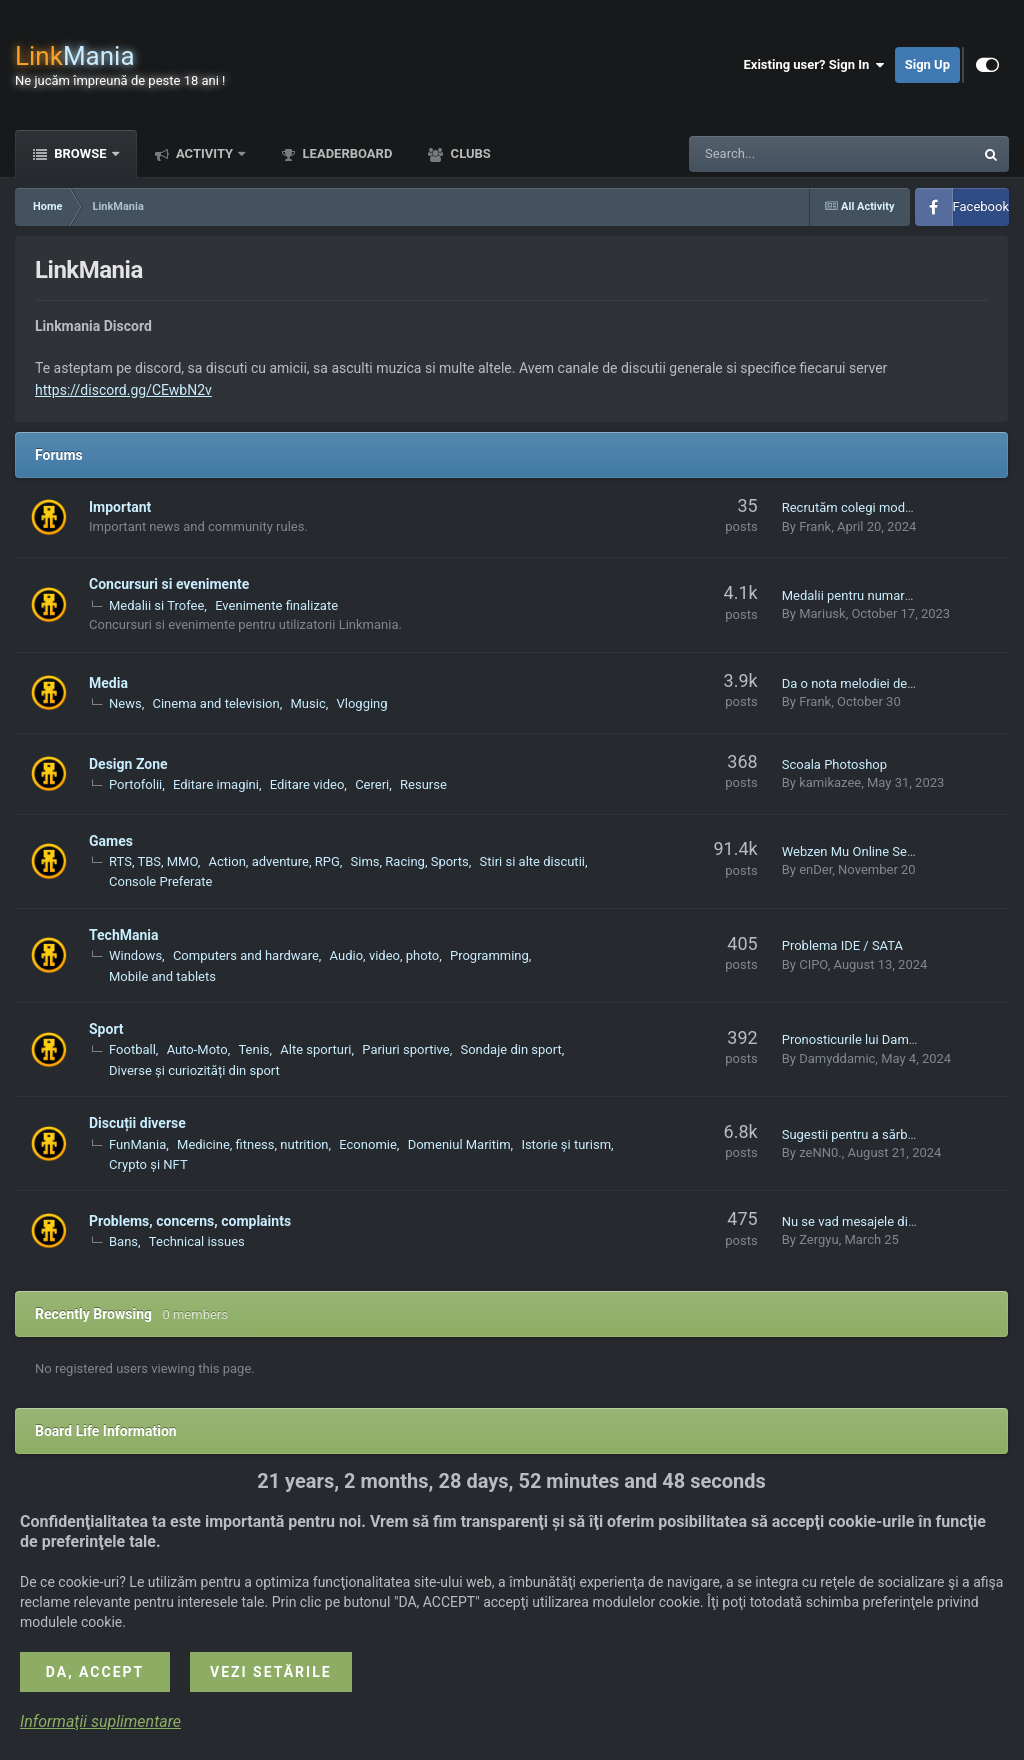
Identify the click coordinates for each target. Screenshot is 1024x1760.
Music (308, 703)
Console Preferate (160, 881)
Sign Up (927, 64)
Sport (106, 1029)
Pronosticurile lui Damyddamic (870, 1039)
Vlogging (362, 703)
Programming (489, 955)
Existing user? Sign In (814, 65)
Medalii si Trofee (156, 605)
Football (132, 1049)
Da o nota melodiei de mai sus (869, 683)
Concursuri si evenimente (169, 584)
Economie (368, 1144)
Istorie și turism (566, 1144)
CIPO (813, 964)
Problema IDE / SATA (842, 945)
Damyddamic (837, 1058)
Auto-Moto (197, 1049)
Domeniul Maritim (459, 1144)
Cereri (372, 784)
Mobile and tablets (162, 976)
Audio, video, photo (385, 955)
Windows (135, 955)
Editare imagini (216, 784)
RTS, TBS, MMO (153, 861)
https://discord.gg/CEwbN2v (123, 390)
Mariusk (822, 613)
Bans (123, 1241)
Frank (815, 526)
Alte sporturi (315, 1049)
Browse (80, 153)
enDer (815, 869)
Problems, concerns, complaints (190, 1221)
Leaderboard (345, 153)
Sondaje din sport (510, 1049)
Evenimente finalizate (276, 605)
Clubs (468, 153)
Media (108, 683)
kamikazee (830, 782)
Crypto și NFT (148, 1164)
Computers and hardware (246, 955)
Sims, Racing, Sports (410, 861)
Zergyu (818, 1239)
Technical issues (197, 1241)
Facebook (981, 206)
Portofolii (135, 784)
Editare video (307, 784)
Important (120, 507)
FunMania (137, 1144)
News (125, 703)
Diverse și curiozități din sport (194, 1070)
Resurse (423, 784)
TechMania (124, 935)
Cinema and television (215, 703)
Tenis (253, 1049)
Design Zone (128, 764)
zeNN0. (820, 1152)
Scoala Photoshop (834, 764)
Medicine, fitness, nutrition (252, 1144)
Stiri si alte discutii (532, 861)
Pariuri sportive (405, 1049)
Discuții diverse (137, 1123)
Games (111, 841)
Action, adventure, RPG (274, 861)
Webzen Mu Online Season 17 (867, 851)
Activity (205, 153)
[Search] (781, 154)
